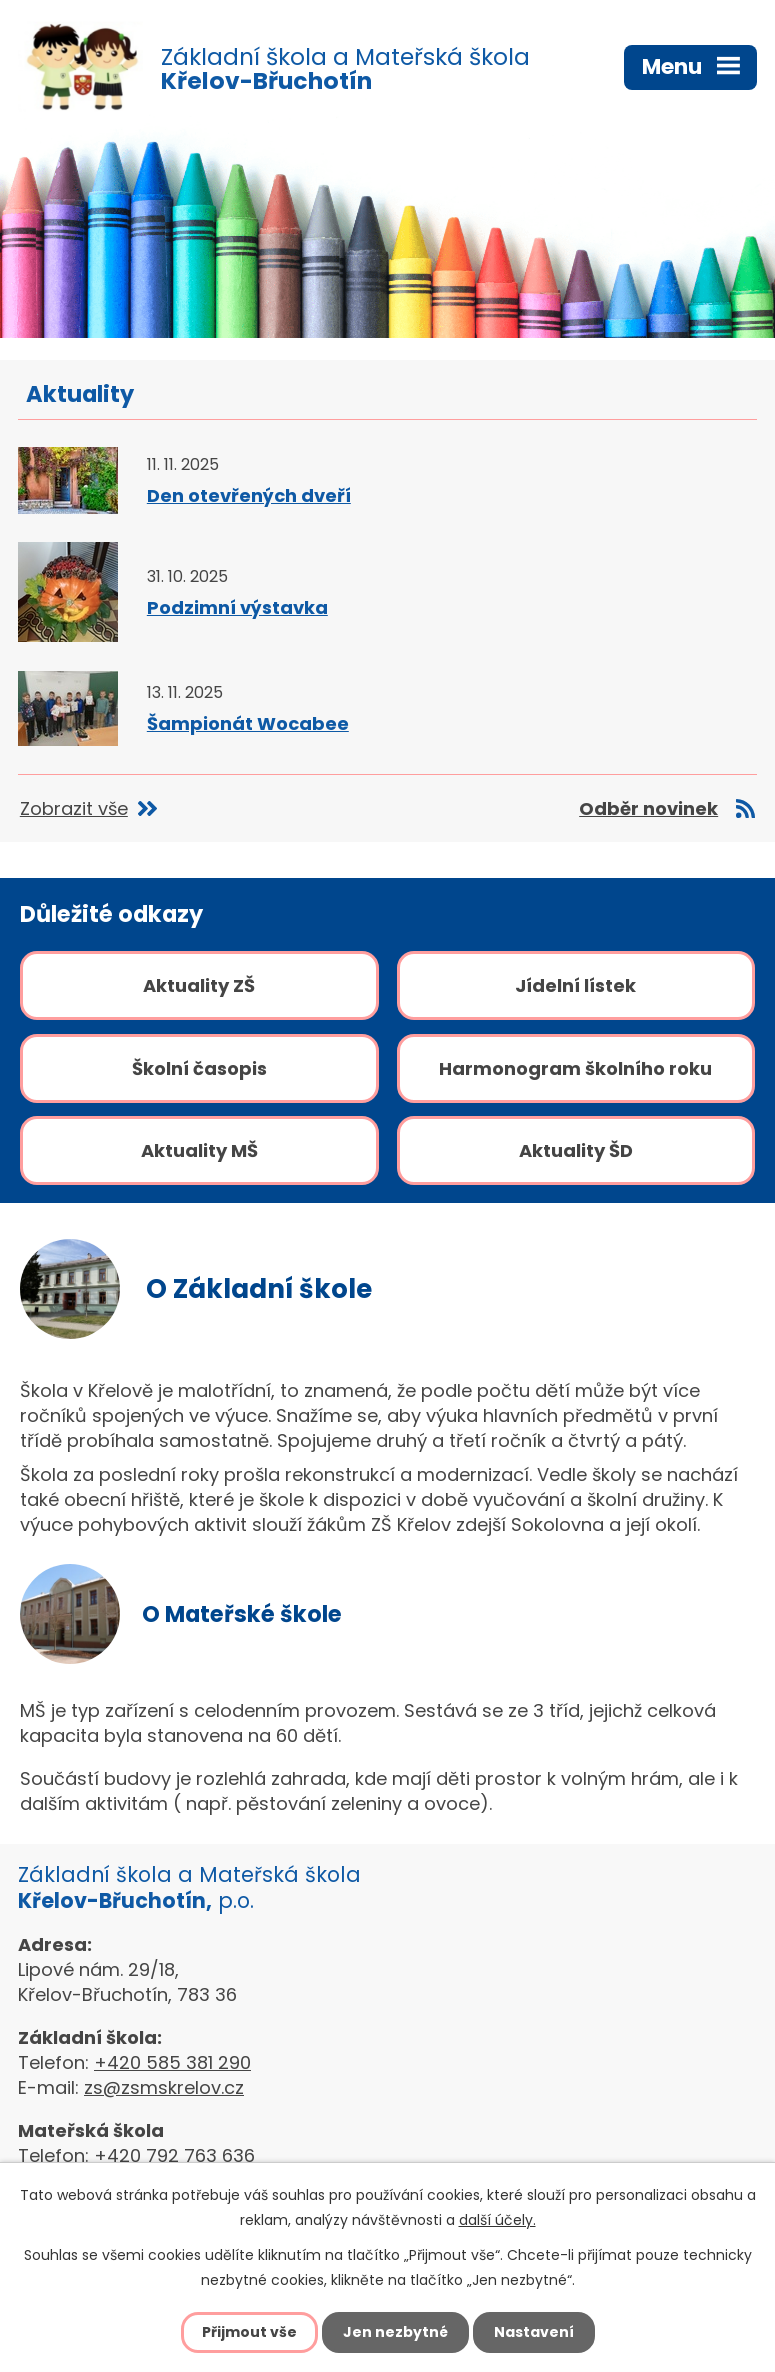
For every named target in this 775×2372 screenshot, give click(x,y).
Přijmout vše (249, 2332)
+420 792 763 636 (174, 2155)
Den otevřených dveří (249, 495)
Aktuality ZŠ (199, 985)
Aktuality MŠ (199, 1150)
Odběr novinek (648, 808)
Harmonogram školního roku (575, 1068)
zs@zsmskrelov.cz (164, 2087)
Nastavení (534, 2332)
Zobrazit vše (74, 808)
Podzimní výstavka (237, 607)
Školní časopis (199, 1068)
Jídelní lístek (575, 985)
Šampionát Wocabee (248, 723)
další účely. (497, 2220)
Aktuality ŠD (576, 1150)
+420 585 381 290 (172, 2062)
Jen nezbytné (395, 2332)
